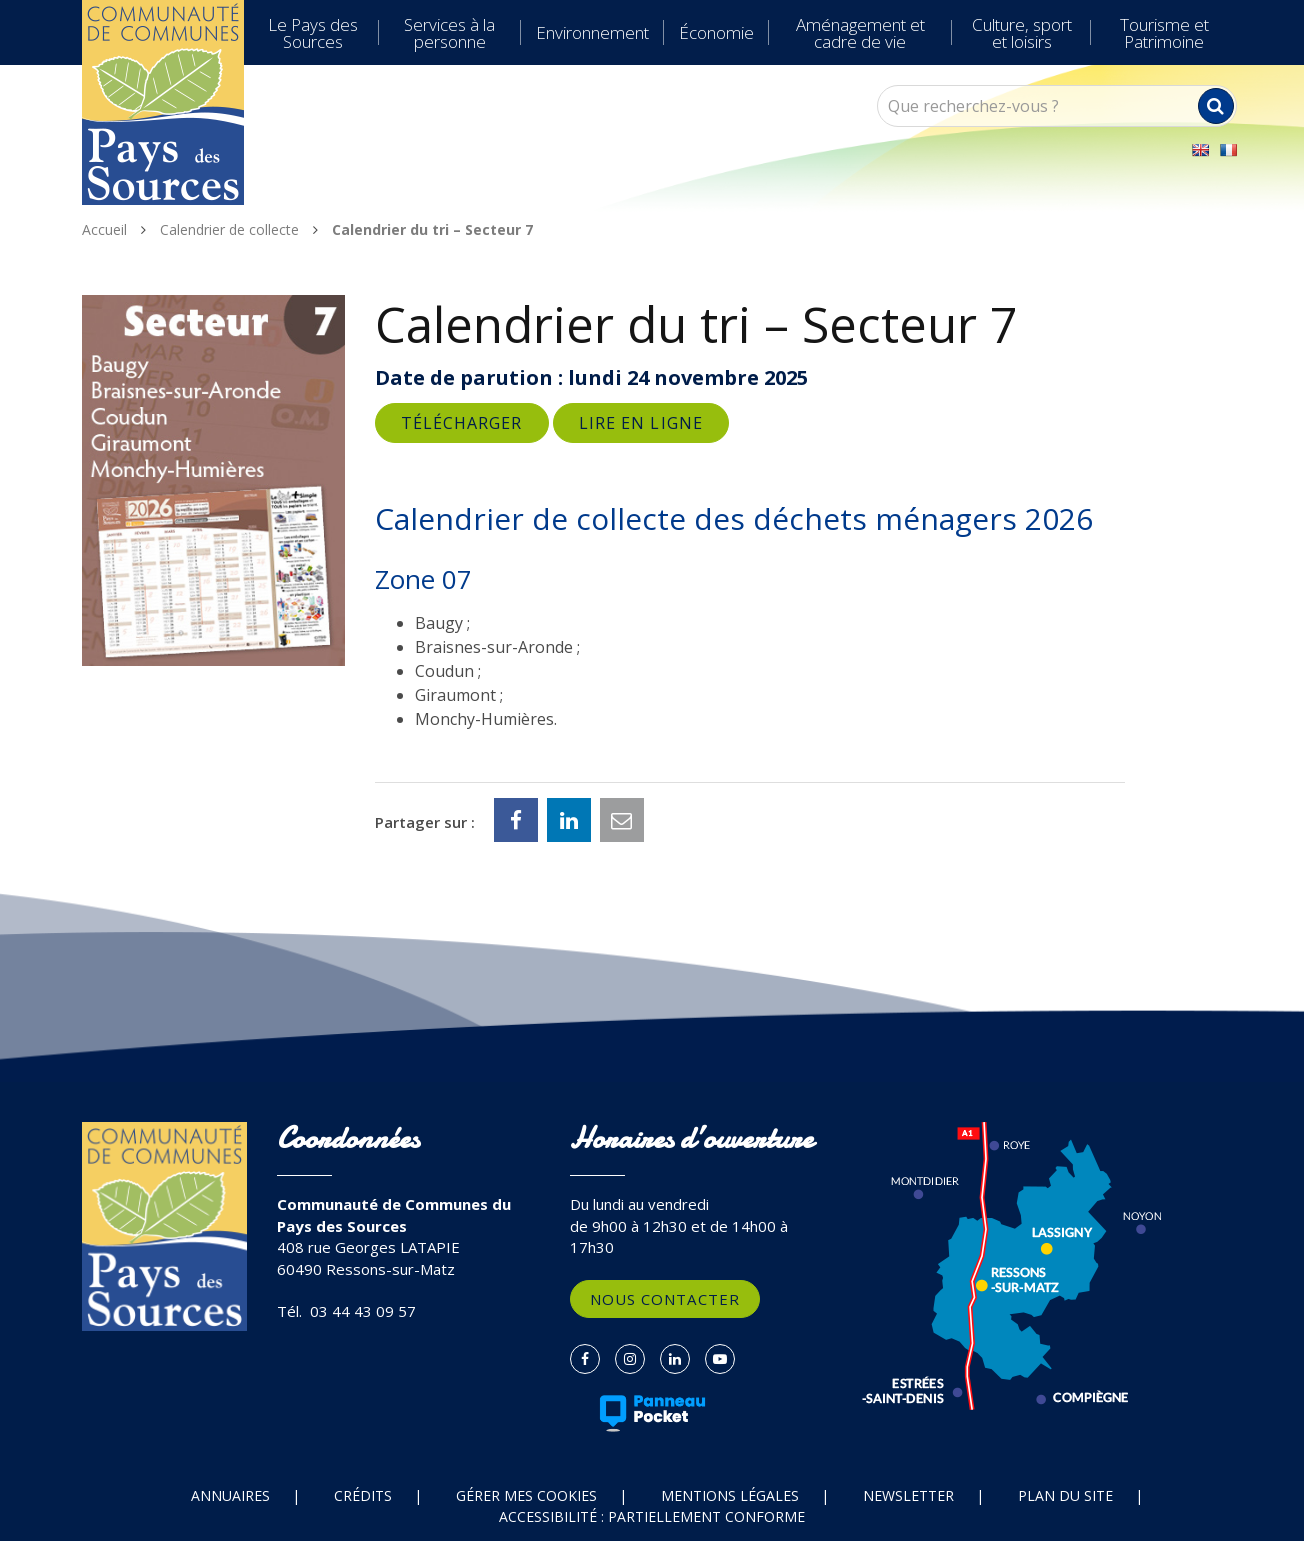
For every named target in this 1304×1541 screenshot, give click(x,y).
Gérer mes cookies (526, 1495)
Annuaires (230, 1495)
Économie (716, 32)
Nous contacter (665, 1299)
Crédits (363, 1495)
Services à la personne (449, 33)
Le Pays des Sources (313, 33)
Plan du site (1065, 1495)
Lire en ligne (641, 423)
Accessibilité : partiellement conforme (652, 1516)
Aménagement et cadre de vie (860, 33)
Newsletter (908, 1495)
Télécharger (462, 423)
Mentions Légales (730, 1495)
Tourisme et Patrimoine (1164, 33)
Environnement (592, 32)
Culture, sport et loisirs (1022, 33)
